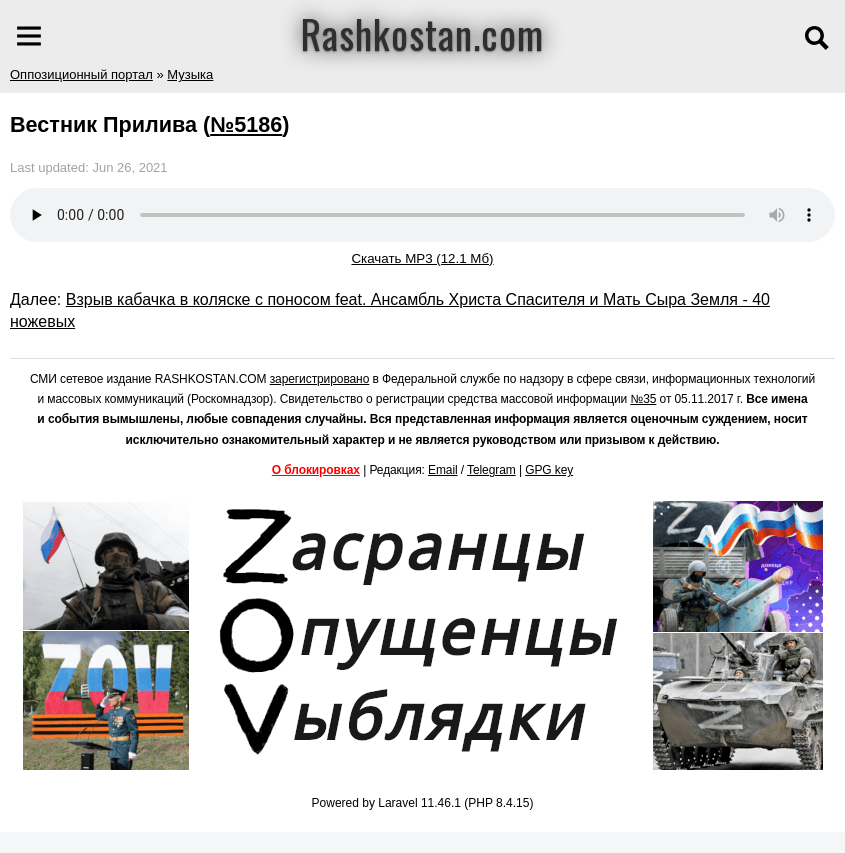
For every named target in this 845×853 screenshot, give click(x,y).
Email (443, 470)
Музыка (190, 74)
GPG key (549, 470)
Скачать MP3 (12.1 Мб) (422, 258)
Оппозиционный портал (81, 74)
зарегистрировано (320, 379)
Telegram (491, 470)
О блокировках (316, 470)
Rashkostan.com (422, 33)
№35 (643, 399)
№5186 (246, 124)
